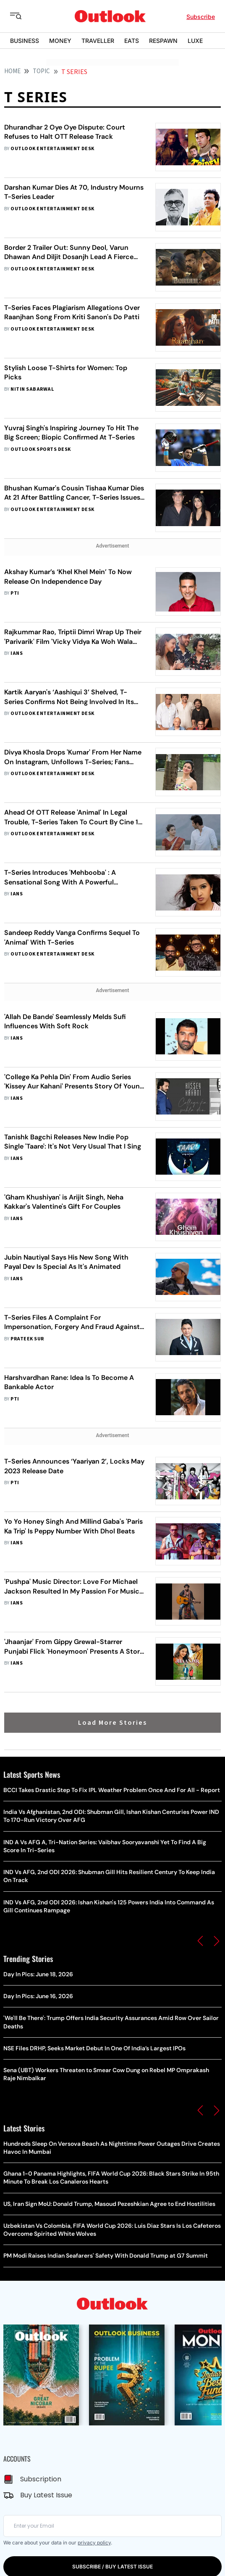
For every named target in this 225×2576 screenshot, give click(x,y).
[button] (200, 1941)
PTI (14, 593)
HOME (12, 71)
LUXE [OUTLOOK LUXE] (195, 40)
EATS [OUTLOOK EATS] (131, 40)
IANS (16, 653)
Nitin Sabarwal (32, 389)
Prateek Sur (27, 1338)
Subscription (40, 2479)
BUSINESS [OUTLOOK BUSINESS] (24, 40)
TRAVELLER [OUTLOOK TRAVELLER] (97, 40)
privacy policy (94, 2542)
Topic (41, 71)
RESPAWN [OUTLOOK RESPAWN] (163, 40)
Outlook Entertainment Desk (52, 148)
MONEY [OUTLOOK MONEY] (60, 40)
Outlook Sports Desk (40, 449)
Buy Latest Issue (46, 2495)
